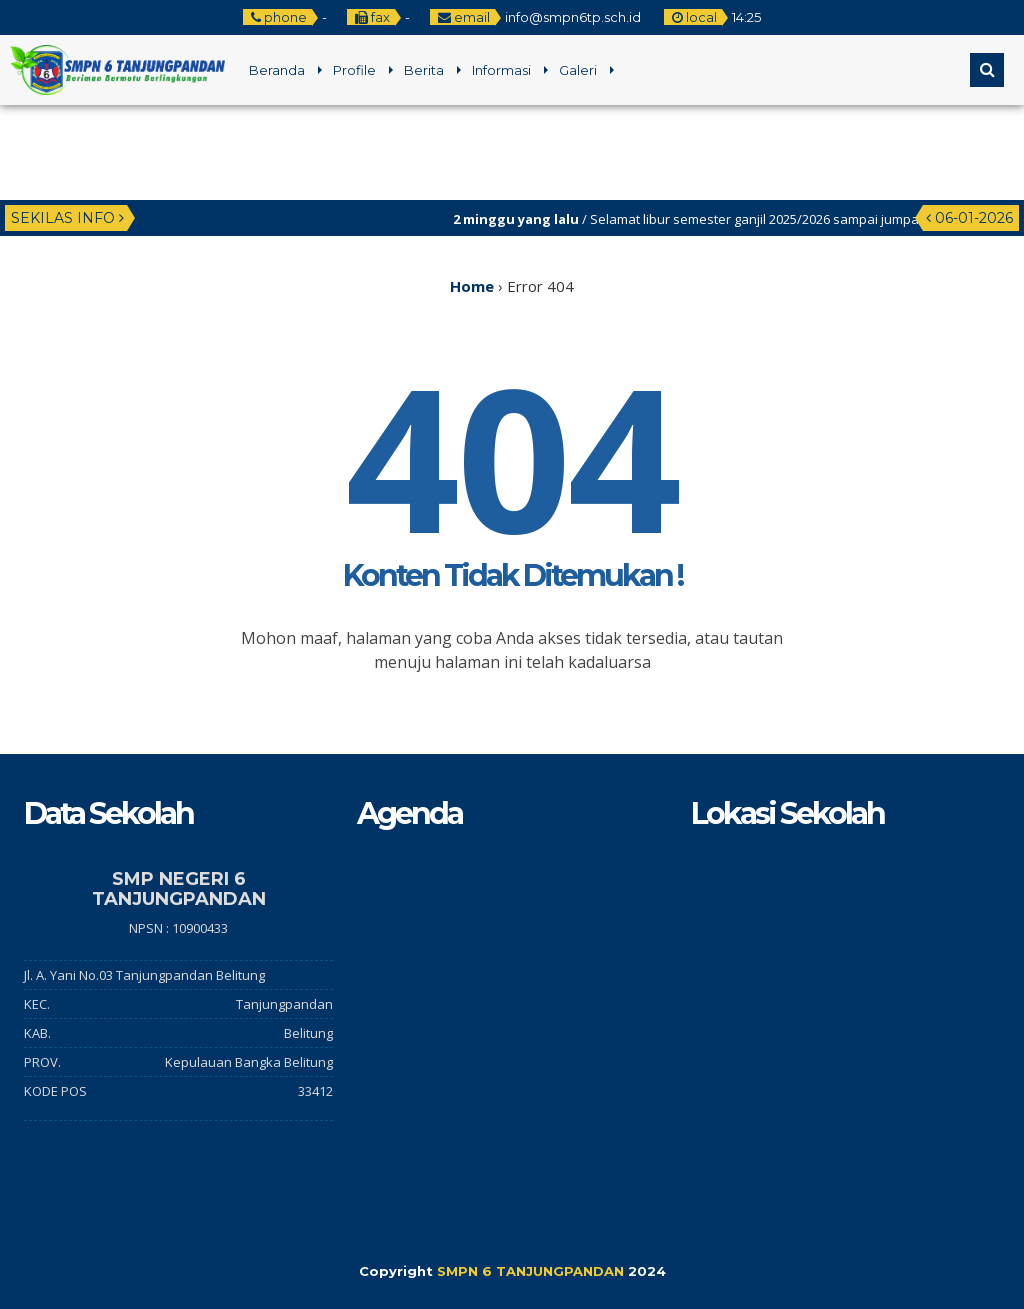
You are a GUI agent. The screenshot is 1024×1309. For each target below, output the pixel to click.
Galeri (578, 70)
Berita (424, 70)
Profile (354, 70)
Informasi (501, 70)
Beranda (277, 70)
